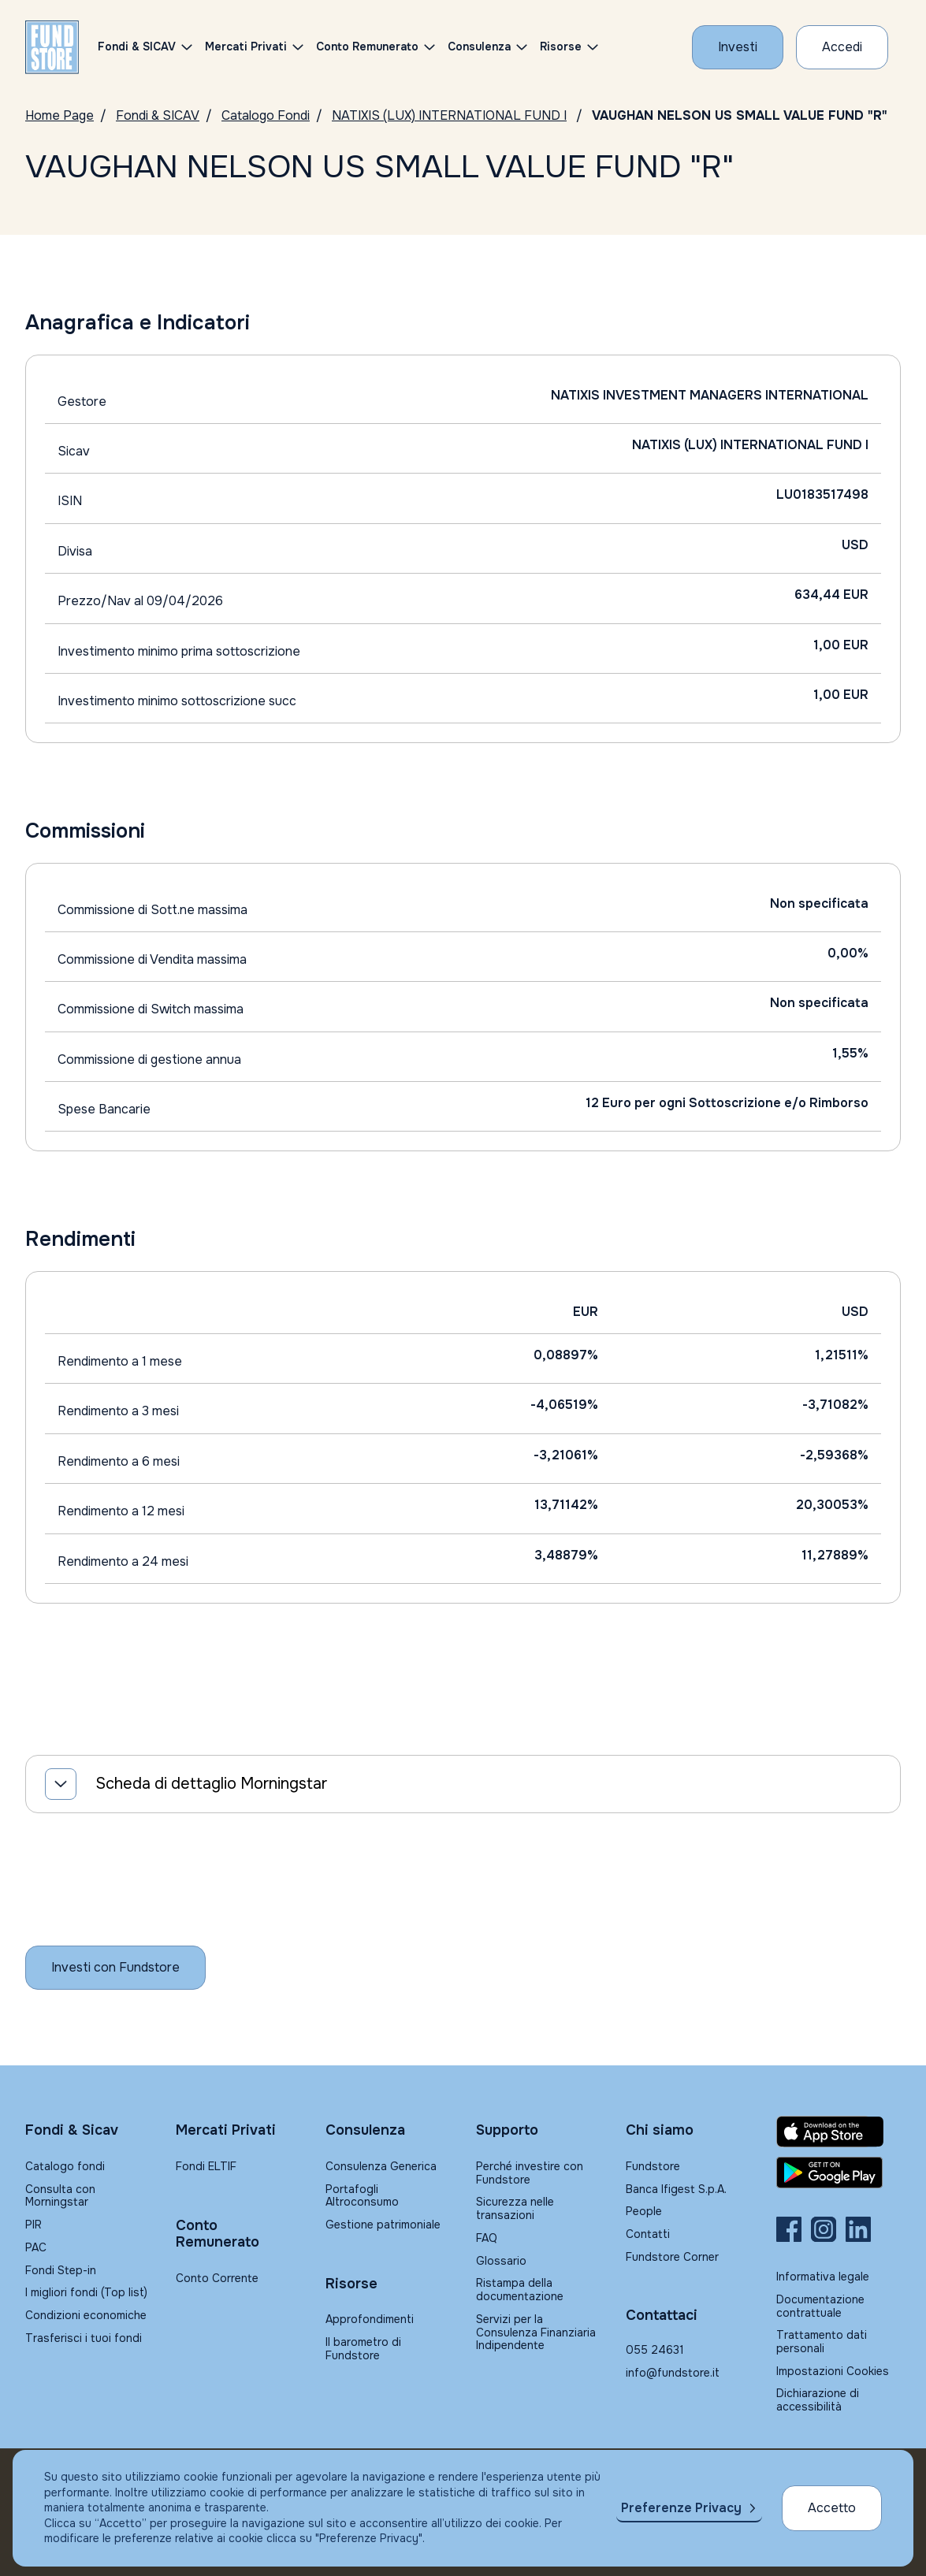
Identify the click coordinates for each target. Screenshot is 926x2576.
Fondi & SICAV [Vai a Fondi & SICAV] (157, 115)
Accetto (832, 2508)
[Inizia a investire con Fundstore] (115, 1968)
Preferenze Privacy (681, 2508)
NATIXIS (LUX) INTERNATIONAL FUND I (449, 115)
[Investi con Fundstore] (737, 47)
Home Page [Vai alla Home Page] (59, 115)
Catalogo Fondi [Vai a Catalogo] (265, 115)
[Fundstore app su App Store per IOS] (839, 2131)
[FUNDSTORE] (52, 47)
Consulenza (479, 46)
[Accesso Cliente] (842, 47)
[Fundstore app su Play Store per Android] (839, 2172)
